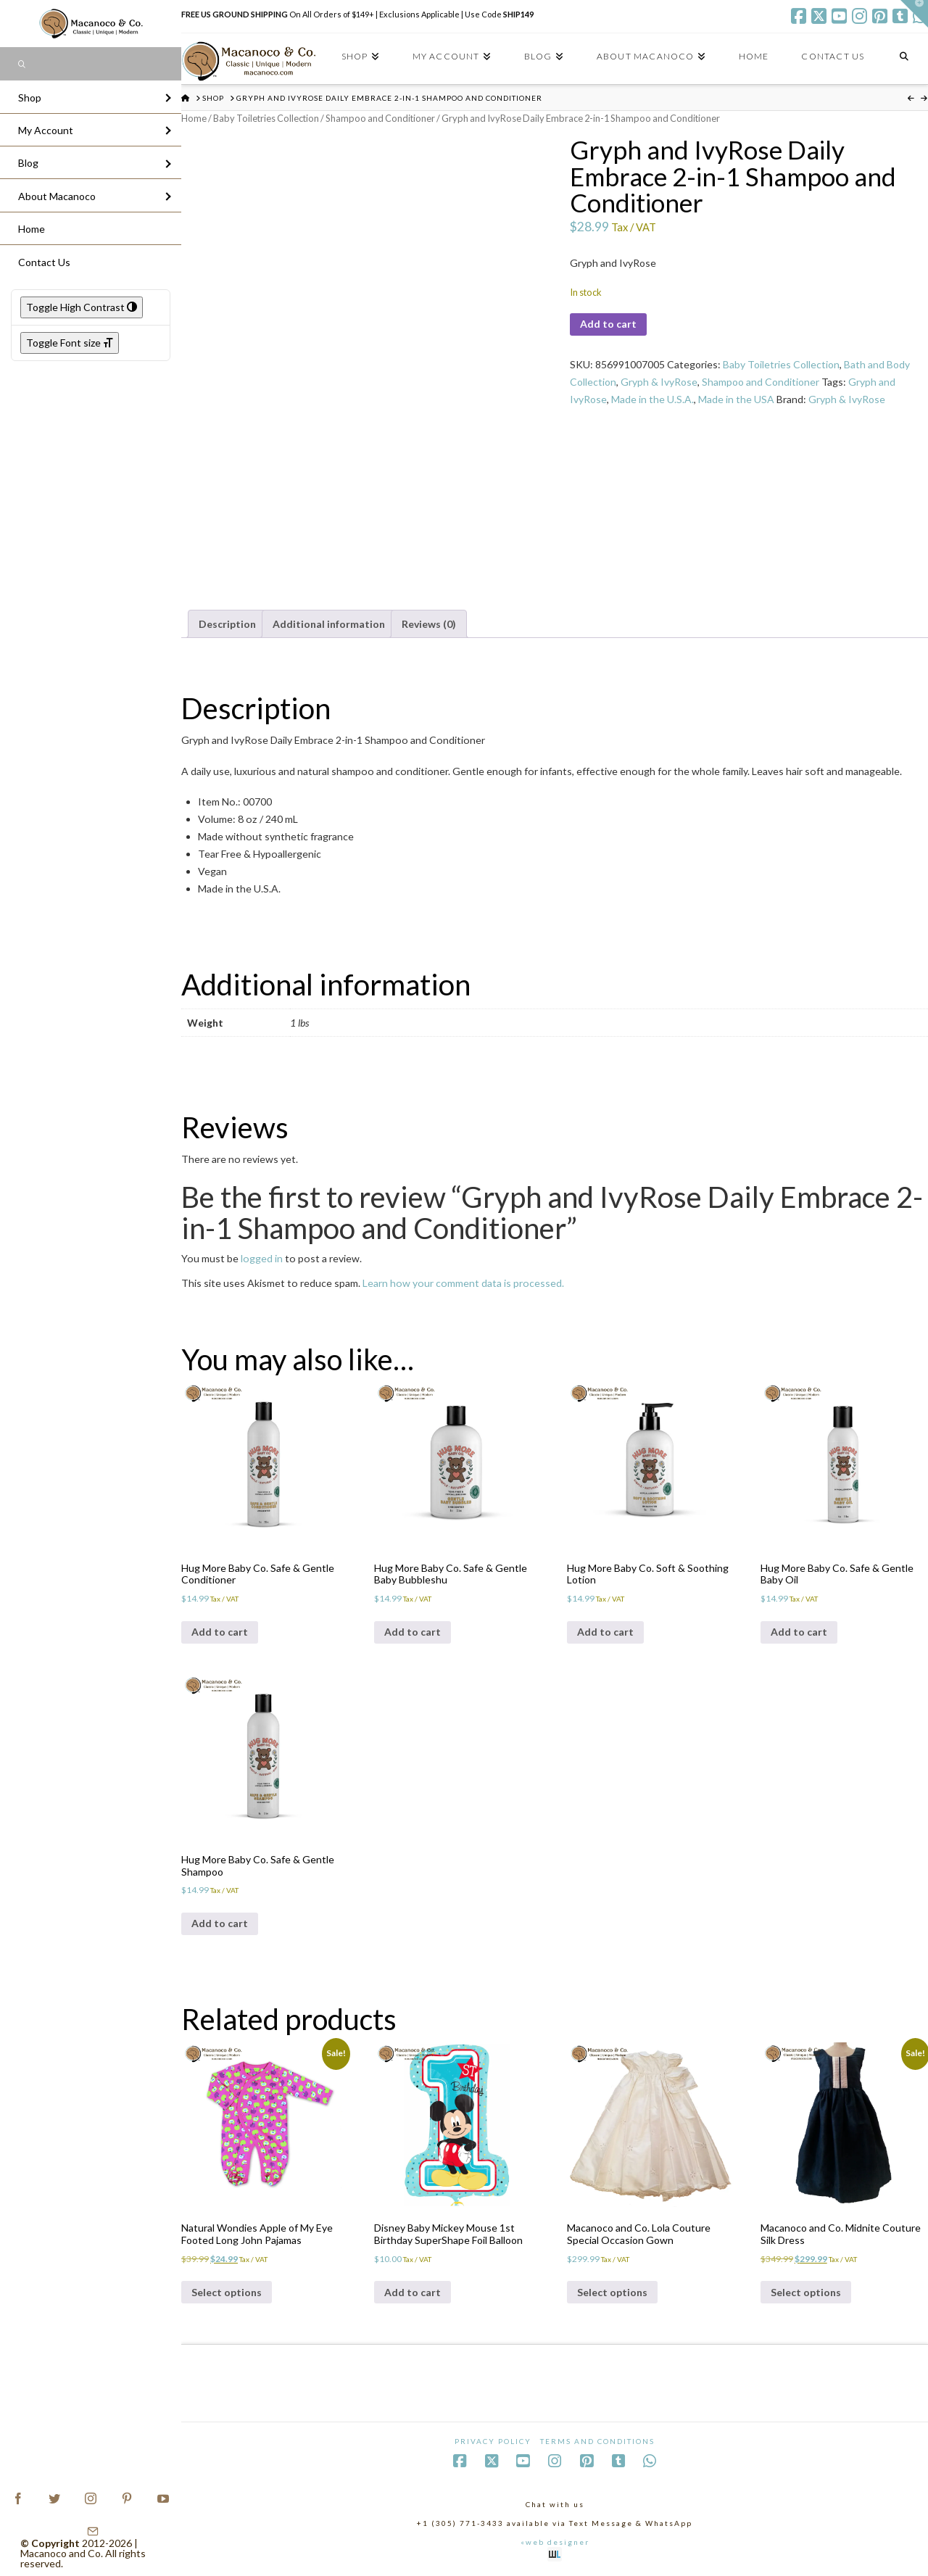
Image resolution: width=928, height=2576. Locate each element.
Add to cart (608, 324)
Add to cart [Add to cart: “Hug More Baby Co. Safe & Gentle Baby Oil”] (799, 1631)
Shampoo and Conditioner (380, 118)
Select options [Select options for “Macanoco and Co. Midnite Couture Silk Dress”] (806, 2292)
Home (194, 118)
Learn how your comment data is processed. (463, 1283)
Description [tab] (227, 624)
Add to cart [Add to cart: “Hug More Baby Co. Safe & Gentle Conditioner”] (219, 1631)
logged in (262, 1258)
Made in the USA (736, 399)
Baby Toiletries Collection (266, 118)
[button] (914, 14)
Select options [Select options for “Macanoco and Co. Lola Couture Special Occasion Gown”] (612, 2292)
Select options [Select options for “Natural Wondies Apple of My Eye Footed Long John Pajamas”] (226, 2292)
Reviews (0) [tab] (429, 624)
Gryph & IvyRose (659, 382)
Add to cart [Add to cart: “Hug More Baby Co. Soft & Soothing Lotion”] (605, 1631)
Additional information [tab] (329, 624)
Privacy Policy (493, 2441)
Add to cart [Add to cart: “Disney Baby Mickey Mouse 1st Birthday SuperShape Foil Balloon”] (412, 2292)
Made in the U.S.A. (652, 399)
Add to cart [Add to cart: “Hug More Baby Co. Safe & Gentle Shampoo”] (219, 1923)
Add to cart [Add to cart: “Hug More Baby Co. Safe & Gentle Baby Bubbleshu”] (412, 1631)
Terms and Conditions (597, 2441)
